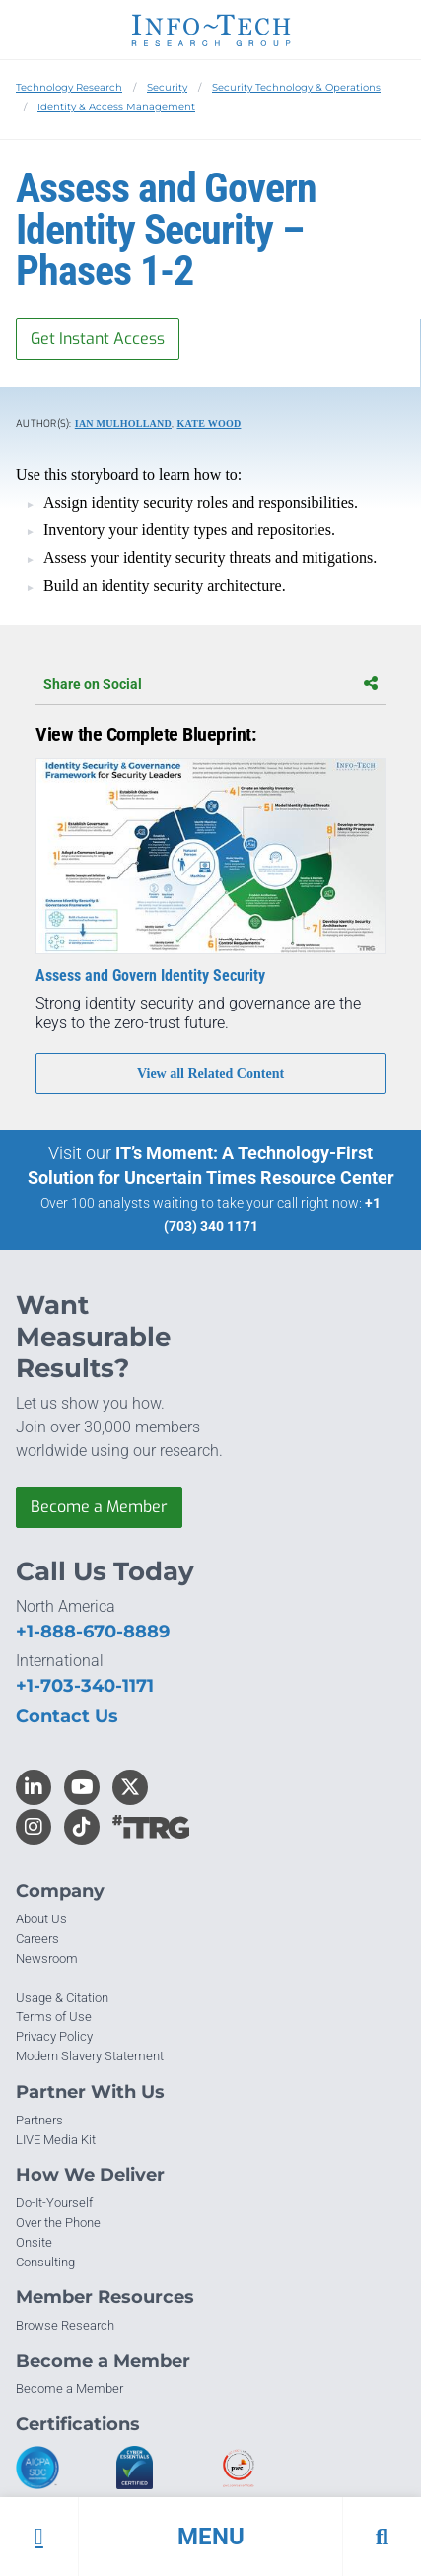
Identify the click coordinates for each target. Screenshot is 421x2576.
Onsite (34, 2242)
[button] (210, 2536)
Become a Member (99, 1507)
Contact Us (67, 1716)
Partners (39, 2120)
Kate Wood (208, 423)
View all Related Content (210, 1073)
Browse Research (65, 2325)
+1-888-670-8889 (93, 1631)
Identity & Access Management (116, 107)
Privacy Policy (54, 2036)
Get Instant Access (98, 338)
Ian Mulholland (123, 423)
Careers (37, 1938)
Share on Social (210, 684)
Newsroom (47, 1958)
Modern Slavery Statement (90, 2056)
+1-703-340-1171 (85, 1686)
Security (167, 87)
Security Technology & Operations (296, 87)
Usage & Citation (62, 1997)
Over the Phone (58, 2222)
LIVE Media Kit (56, 2139)
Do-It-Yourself (54, 2202)
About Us (41, 1919)
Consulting (45, 2262)
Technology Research (69, 87)
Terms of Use (54, 2016)
